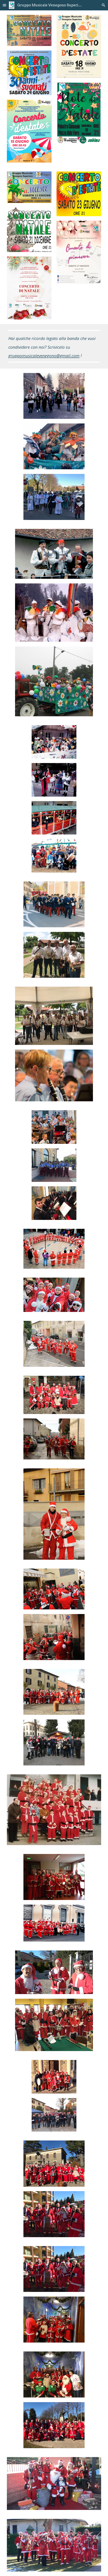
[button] (4, 5)
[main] (54, 346)
